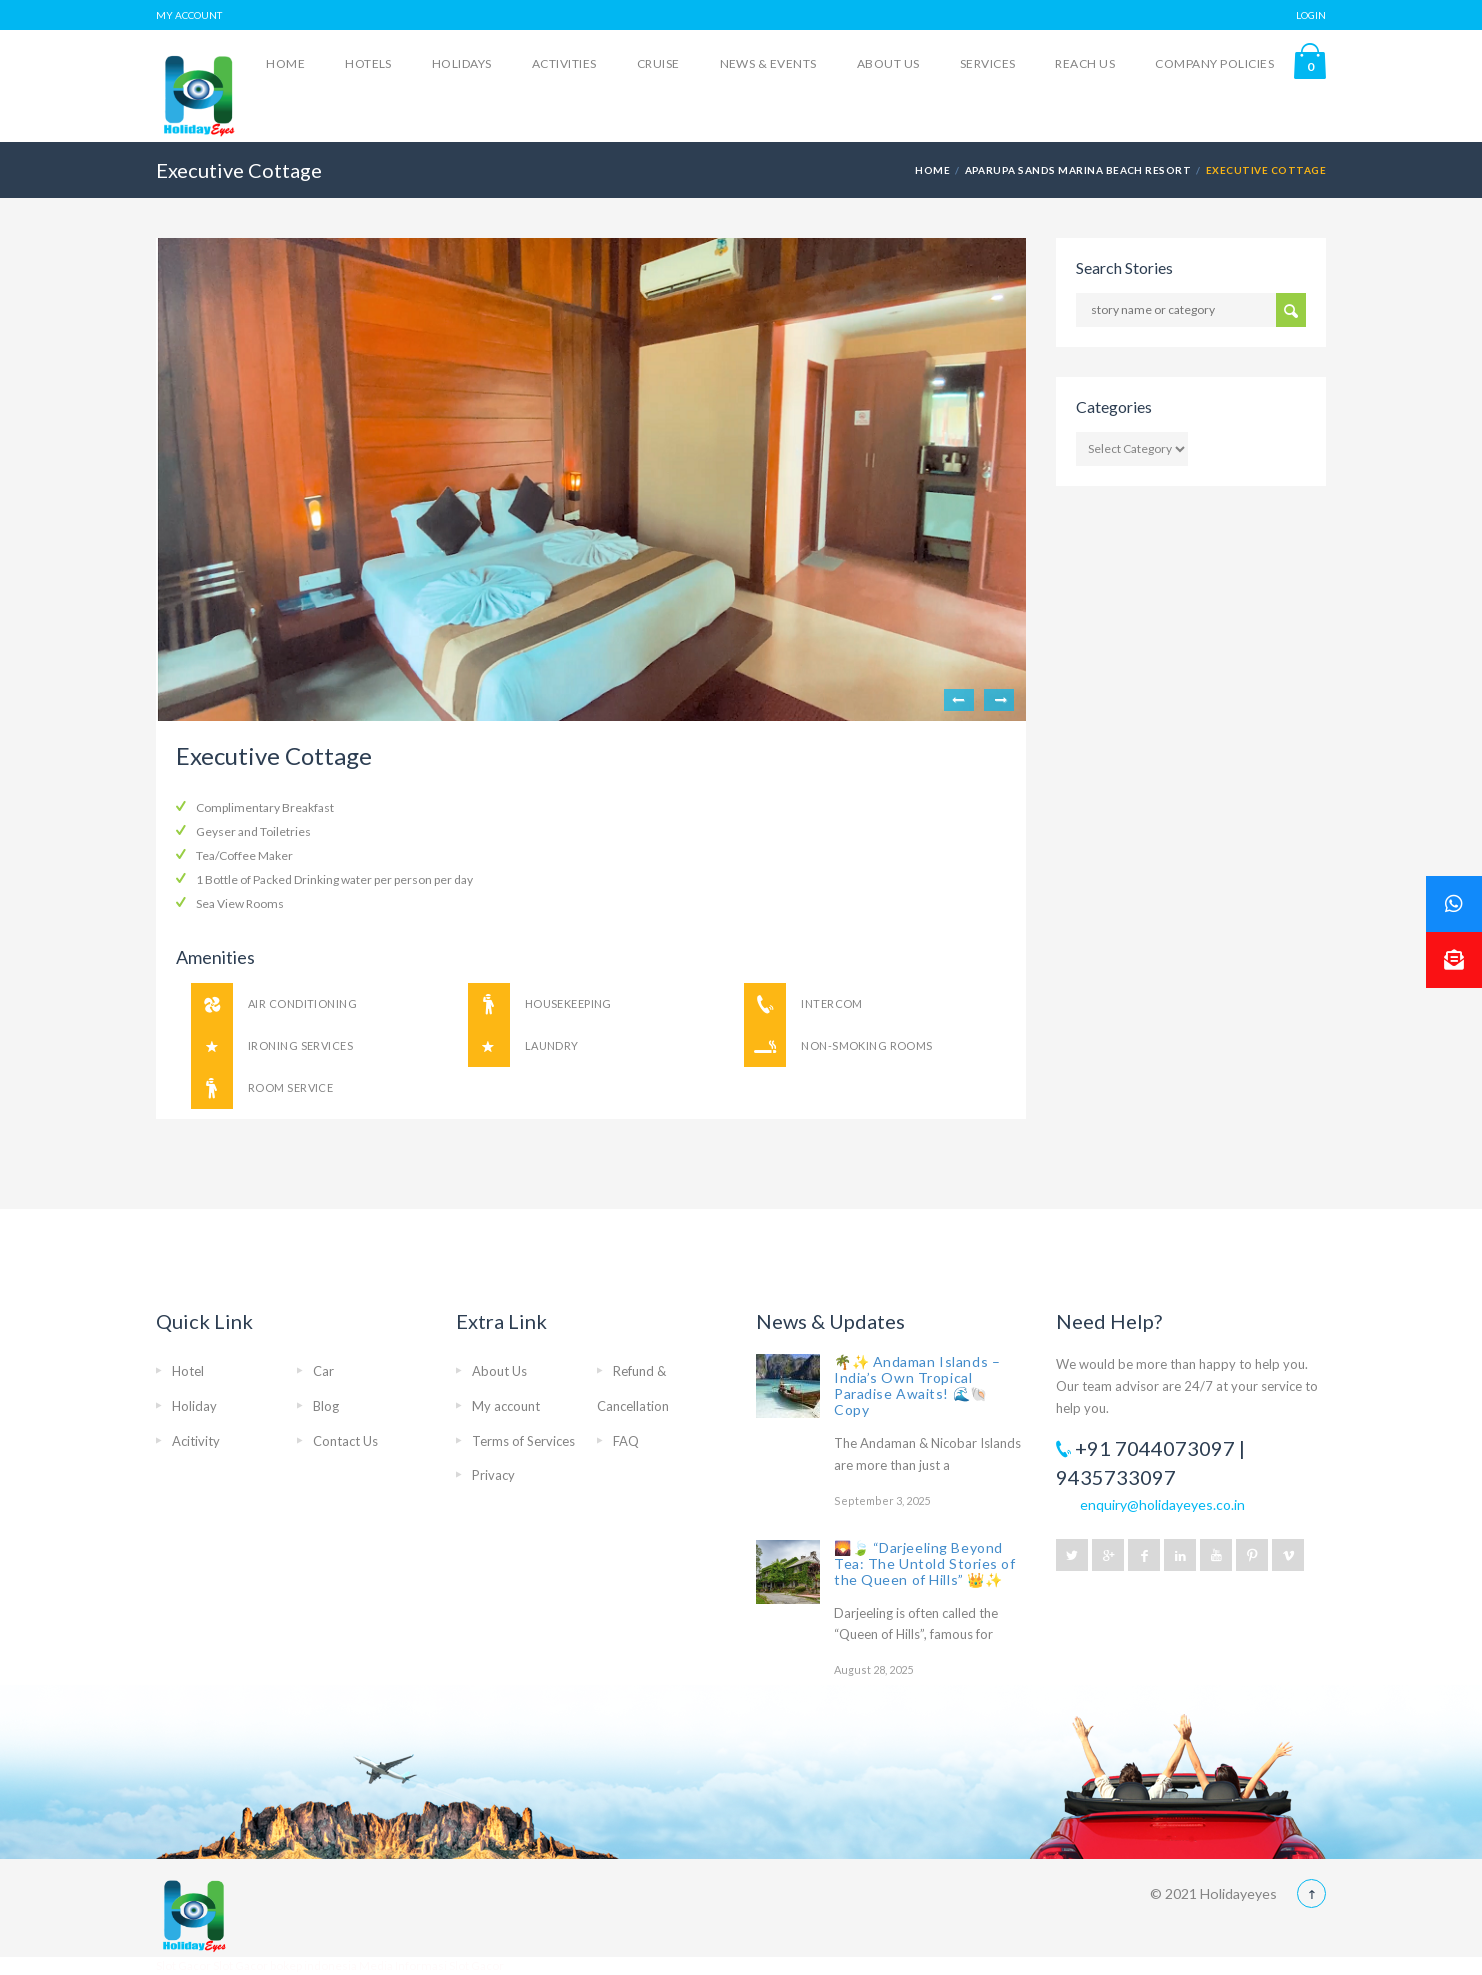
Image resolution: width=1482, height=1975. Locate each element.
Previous (959, 700)
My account (506, 1406)
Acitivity (196, 1441)
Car (323, 1371)
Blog (326, 1406)
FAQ (626, 1441)
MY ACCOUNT (189, 15)
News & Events (768, 63)
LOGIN (1311, 15)
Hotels (368, 63)
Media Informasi (403, 1965)
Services (988, 63)
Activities (564, 63)
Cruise (658, 63)
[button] (1454, 960)
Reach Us (1085, 63)
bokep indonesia (314, 1965)
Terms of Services (523, 1441)
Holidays (462, 63)
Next (999, 700)
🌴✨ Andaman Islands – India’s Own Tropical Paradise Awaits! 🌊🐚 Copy (917, 1385)
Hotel (188, 1371)
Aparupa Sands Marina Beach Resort (1078, 170)
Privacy (493, 1475)
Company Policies (1214, 63)
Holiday (194, 1406)
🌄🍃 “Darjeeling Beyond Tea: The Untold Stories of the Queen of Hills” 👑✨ (925, 1563)
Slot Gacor (184, 1965)
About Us (888, 63)
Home (285, 63)
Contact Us (345, 1441)
